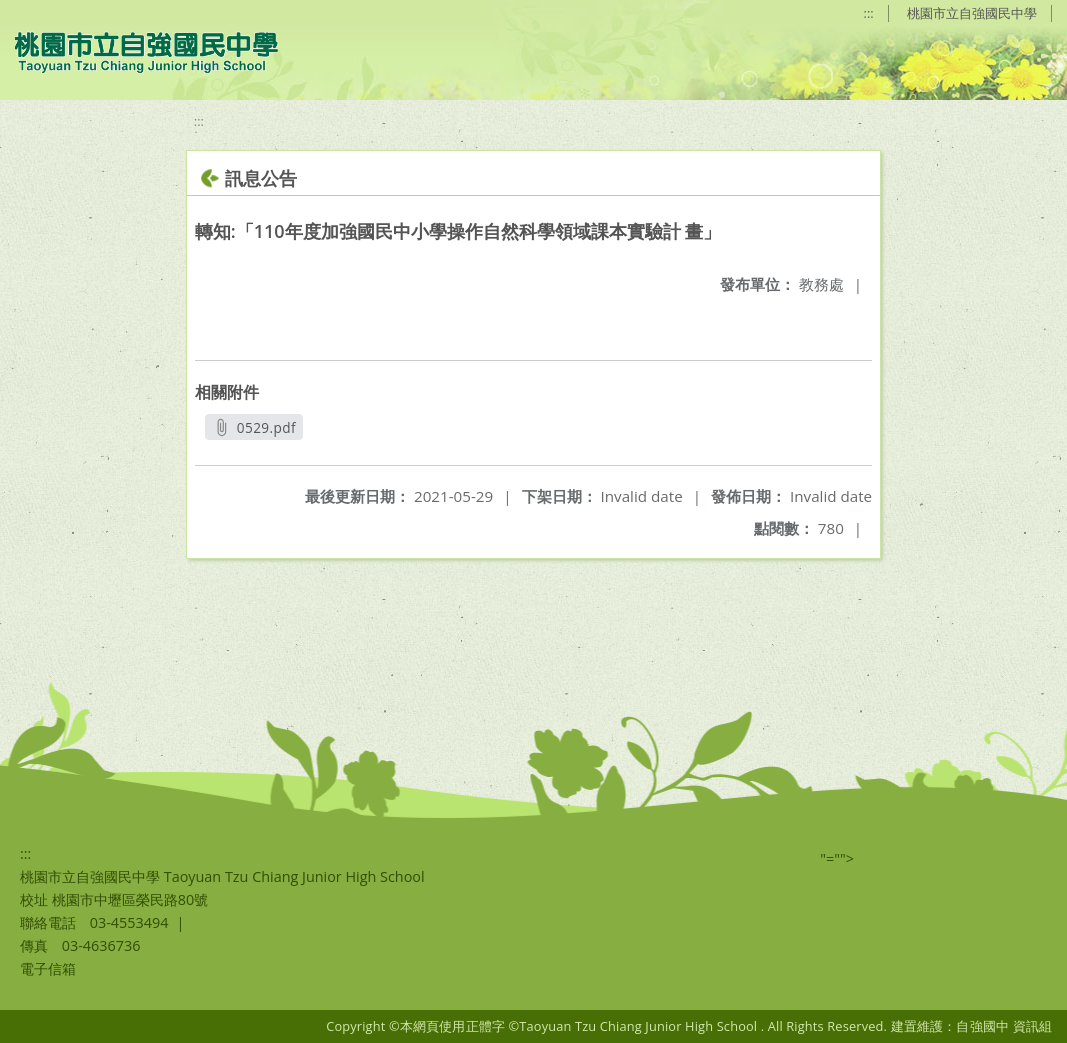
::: (869, 13)
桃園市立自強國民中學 (972, 13)
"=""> (837, 858)
